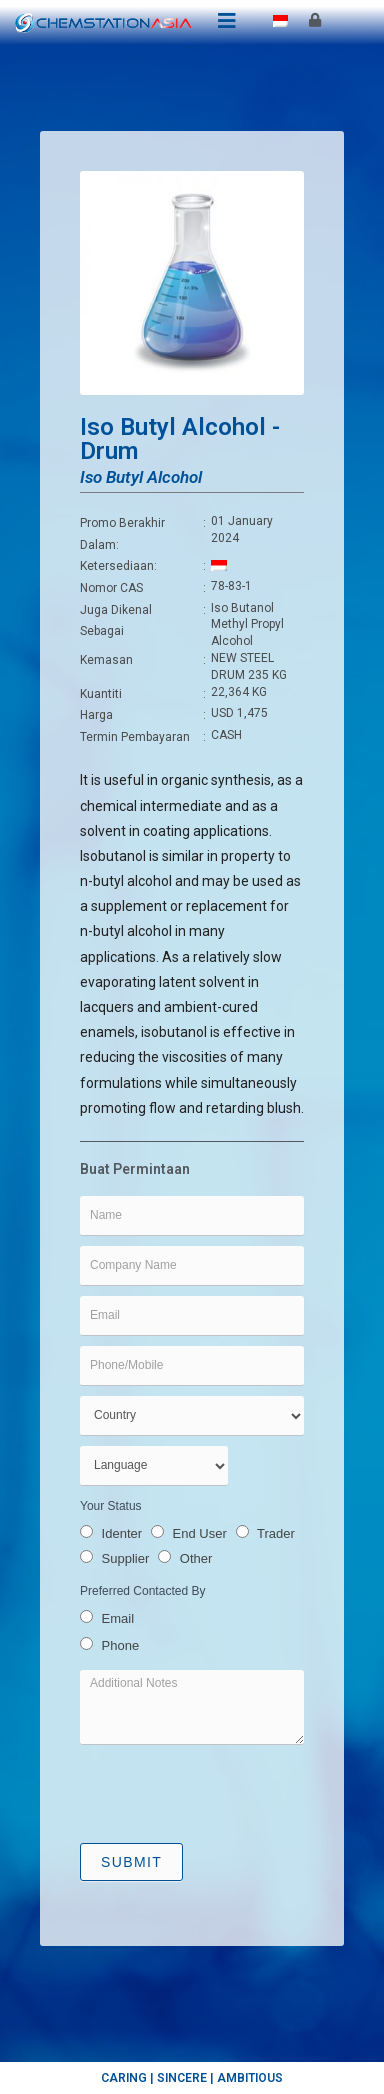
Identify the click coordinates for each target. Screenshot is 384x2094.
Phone (109, 1645)
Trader (265, 1533)
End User (189, 1533)
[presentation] (232, 1794)
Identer (111, 1533)
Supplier (114, 1558)
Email (107, 1618)
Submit (131, 1862)
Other (185, 1558)
